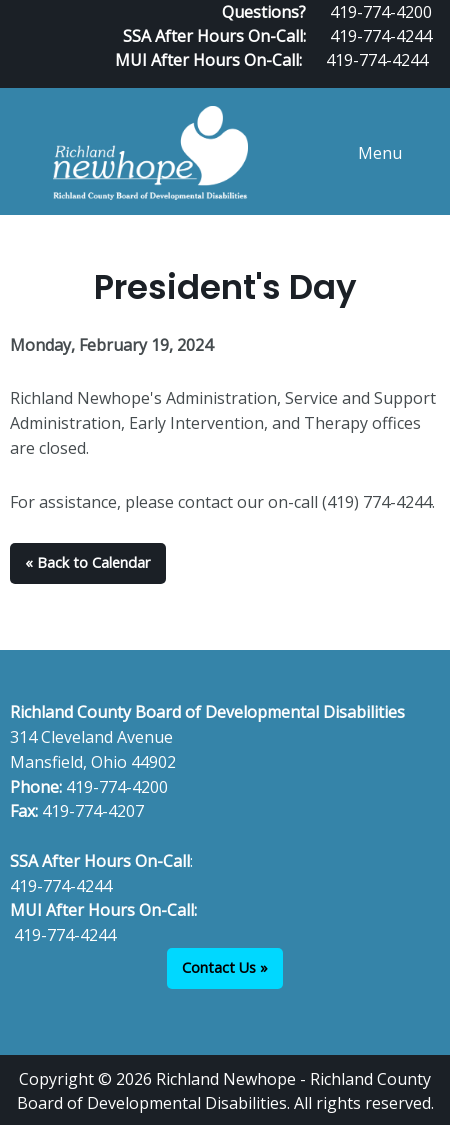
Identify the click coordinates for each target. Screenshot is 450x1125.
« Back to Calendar (87, 562)
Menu (370, 153)
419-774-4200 (117, 787)
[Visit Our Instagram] (432, 80)
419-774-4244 (381, 36)
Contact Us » (225, 967)
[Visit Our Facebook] (368, 80)
